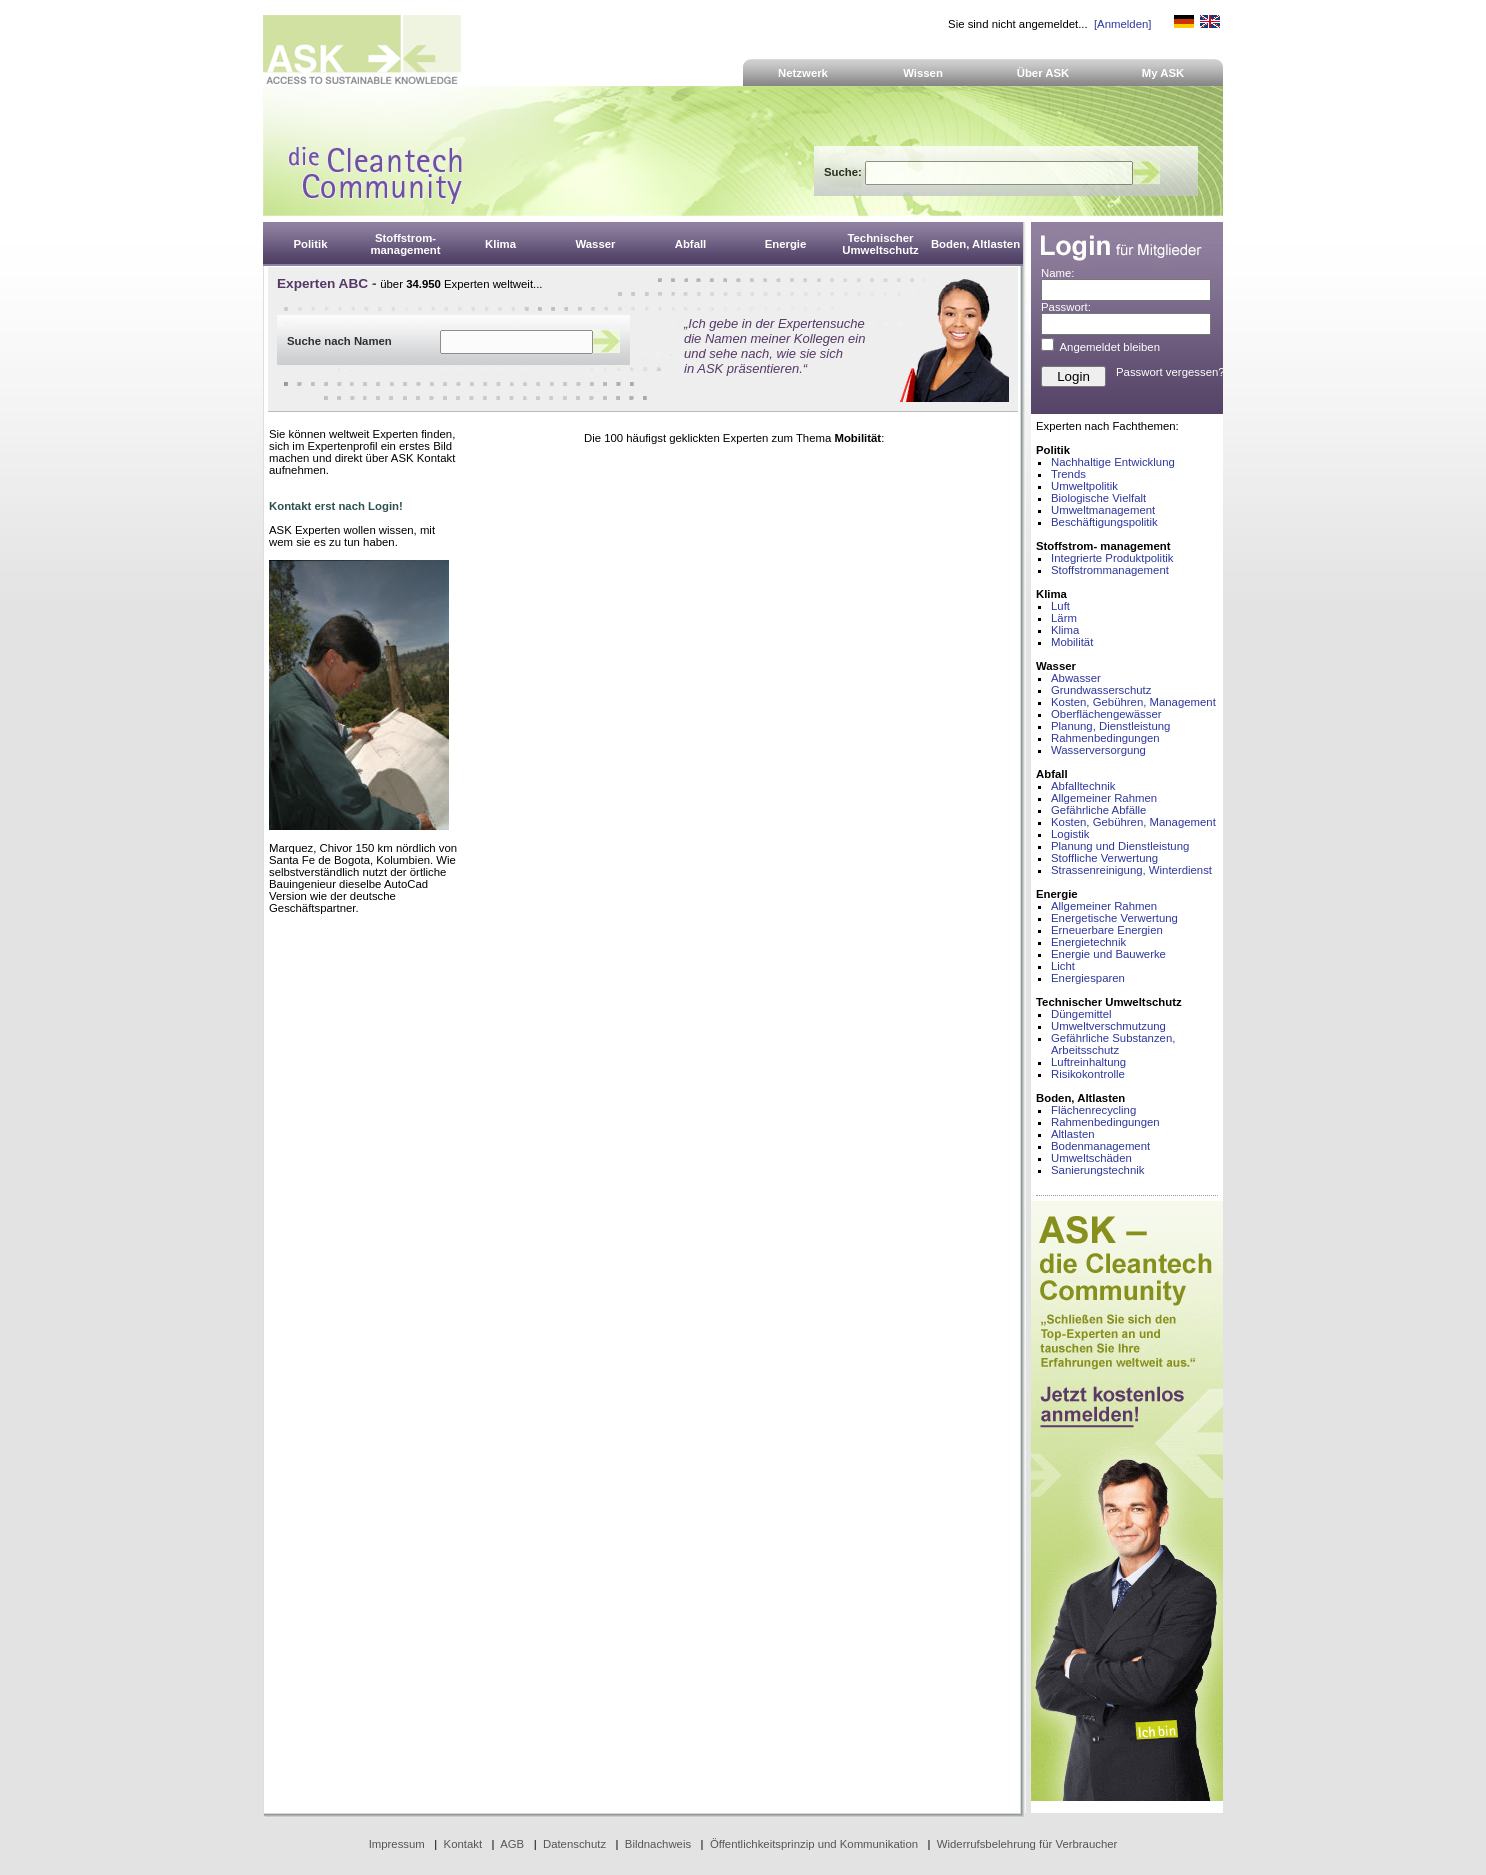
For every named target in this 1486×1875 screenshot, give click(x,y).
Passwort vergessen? (1170, 372)
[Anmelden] (1122, 24)
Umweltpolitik (1084, 486)
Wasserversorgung (1098, 750)
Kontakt (463, 1844)
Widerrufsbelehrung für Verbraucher (1027, 1844)
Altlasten (1073, 1134)
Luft (1060, 606)
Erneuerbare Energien (1107, 930)
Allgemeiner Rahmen (1104, 798)
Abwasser (1076, 678)
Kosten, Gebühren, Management (1133, 702)
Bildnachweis (658, 1844)
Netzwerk (803, 73)
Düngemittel (1081, 1014)
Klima (1065, 630)
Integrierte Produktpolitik (1112, 558)
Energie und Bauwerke (1108, 954)
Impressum (397, 1844)
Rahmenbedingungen (1105, 738)
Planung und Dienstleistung (1120, 846)
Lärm (1064, 618)
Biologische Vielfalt (1098, 498)
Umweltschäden (1091, 1158)
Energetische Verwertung (1114, 918)
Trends (1068, 474)
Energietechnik (1088, 942)
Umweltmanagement (1103, 510)
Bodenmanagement (1100, 1146)
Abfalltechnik (1083, 786)
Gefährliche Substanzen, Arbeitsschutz (1113, 1044)
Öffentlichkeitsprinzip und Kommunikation (814, 1844)
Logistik (1070, 834)
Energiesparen (1088, 978)
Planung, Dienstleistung (1110, 726)
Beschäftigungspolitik (1104, 522)
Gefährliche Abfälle (1098, 810)
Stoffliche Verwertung (1104, 858)
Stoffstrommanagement (1110, 570)
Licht (1063, 966)
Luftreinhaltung (1088, 1062)
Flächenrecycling (1093, 1110)
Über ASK (1043, 73)
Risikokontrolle (1088, 1074)
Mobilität (1072, 642)
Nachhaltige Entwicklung (1113, 462)
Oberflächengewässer (1106, 714)
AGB (512, 1844)
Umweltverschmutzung (1108, 1026)
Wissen (923, 73)
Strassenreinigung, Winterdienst (1131, 870)
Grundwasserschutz (1101, 690)
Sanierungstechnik (1097, 1170)
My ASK (1163, 73)
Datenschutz (574, 1844)
